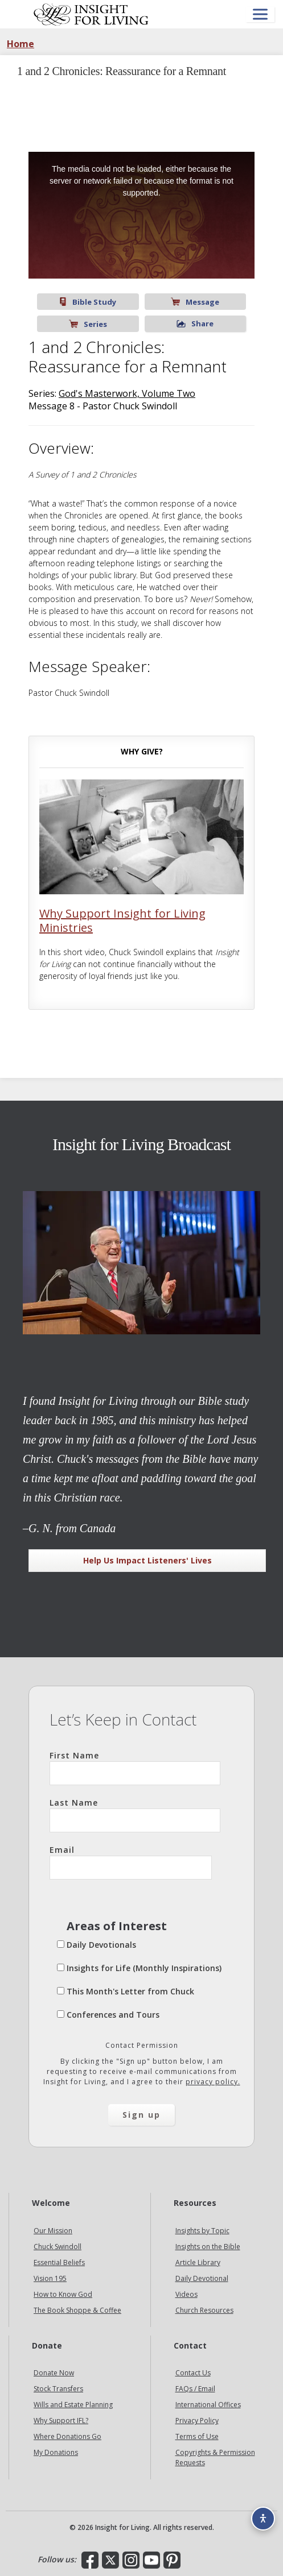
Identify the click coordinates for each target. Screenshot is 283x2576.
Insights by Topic (202, 2230)
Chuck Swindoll (57, 2246)
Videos (186, 2294)
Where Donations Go (67, 2436)
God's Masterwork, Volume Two (127, 393)
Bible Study (87, 302)
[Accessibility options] (263, 2519)
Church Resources (204, 2310)
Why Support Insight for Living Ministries (122, 920)
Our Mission (53, 2230)
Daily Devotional (201, 2278)
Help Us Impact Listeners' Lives (147, 1560)
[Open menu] (260, 14)
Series (88, 324)
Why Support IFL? (61, 2420)
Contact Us (193, 2373)
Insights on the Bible (207, 2246)
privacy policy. (213, 2081)
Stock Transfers (58, 2389)
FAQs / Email (195, 2389)
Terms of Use (197, 2436)
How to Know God (63, 2294)
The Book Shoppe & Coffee (77, 2310)
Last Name (135, 1814)
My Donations (56, 2452)
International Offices (208, 2404)
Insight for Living (91, 14)
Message (195, 302)
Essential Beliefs (59, 2262)
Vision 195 (50, 2278)
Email (131, 1862)
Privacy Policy (197, 2420)
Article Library (197, 2262)
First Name (135, 1767)
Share (195, 323)
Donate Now (54, 2373)
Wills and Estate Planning (73, 2404)
